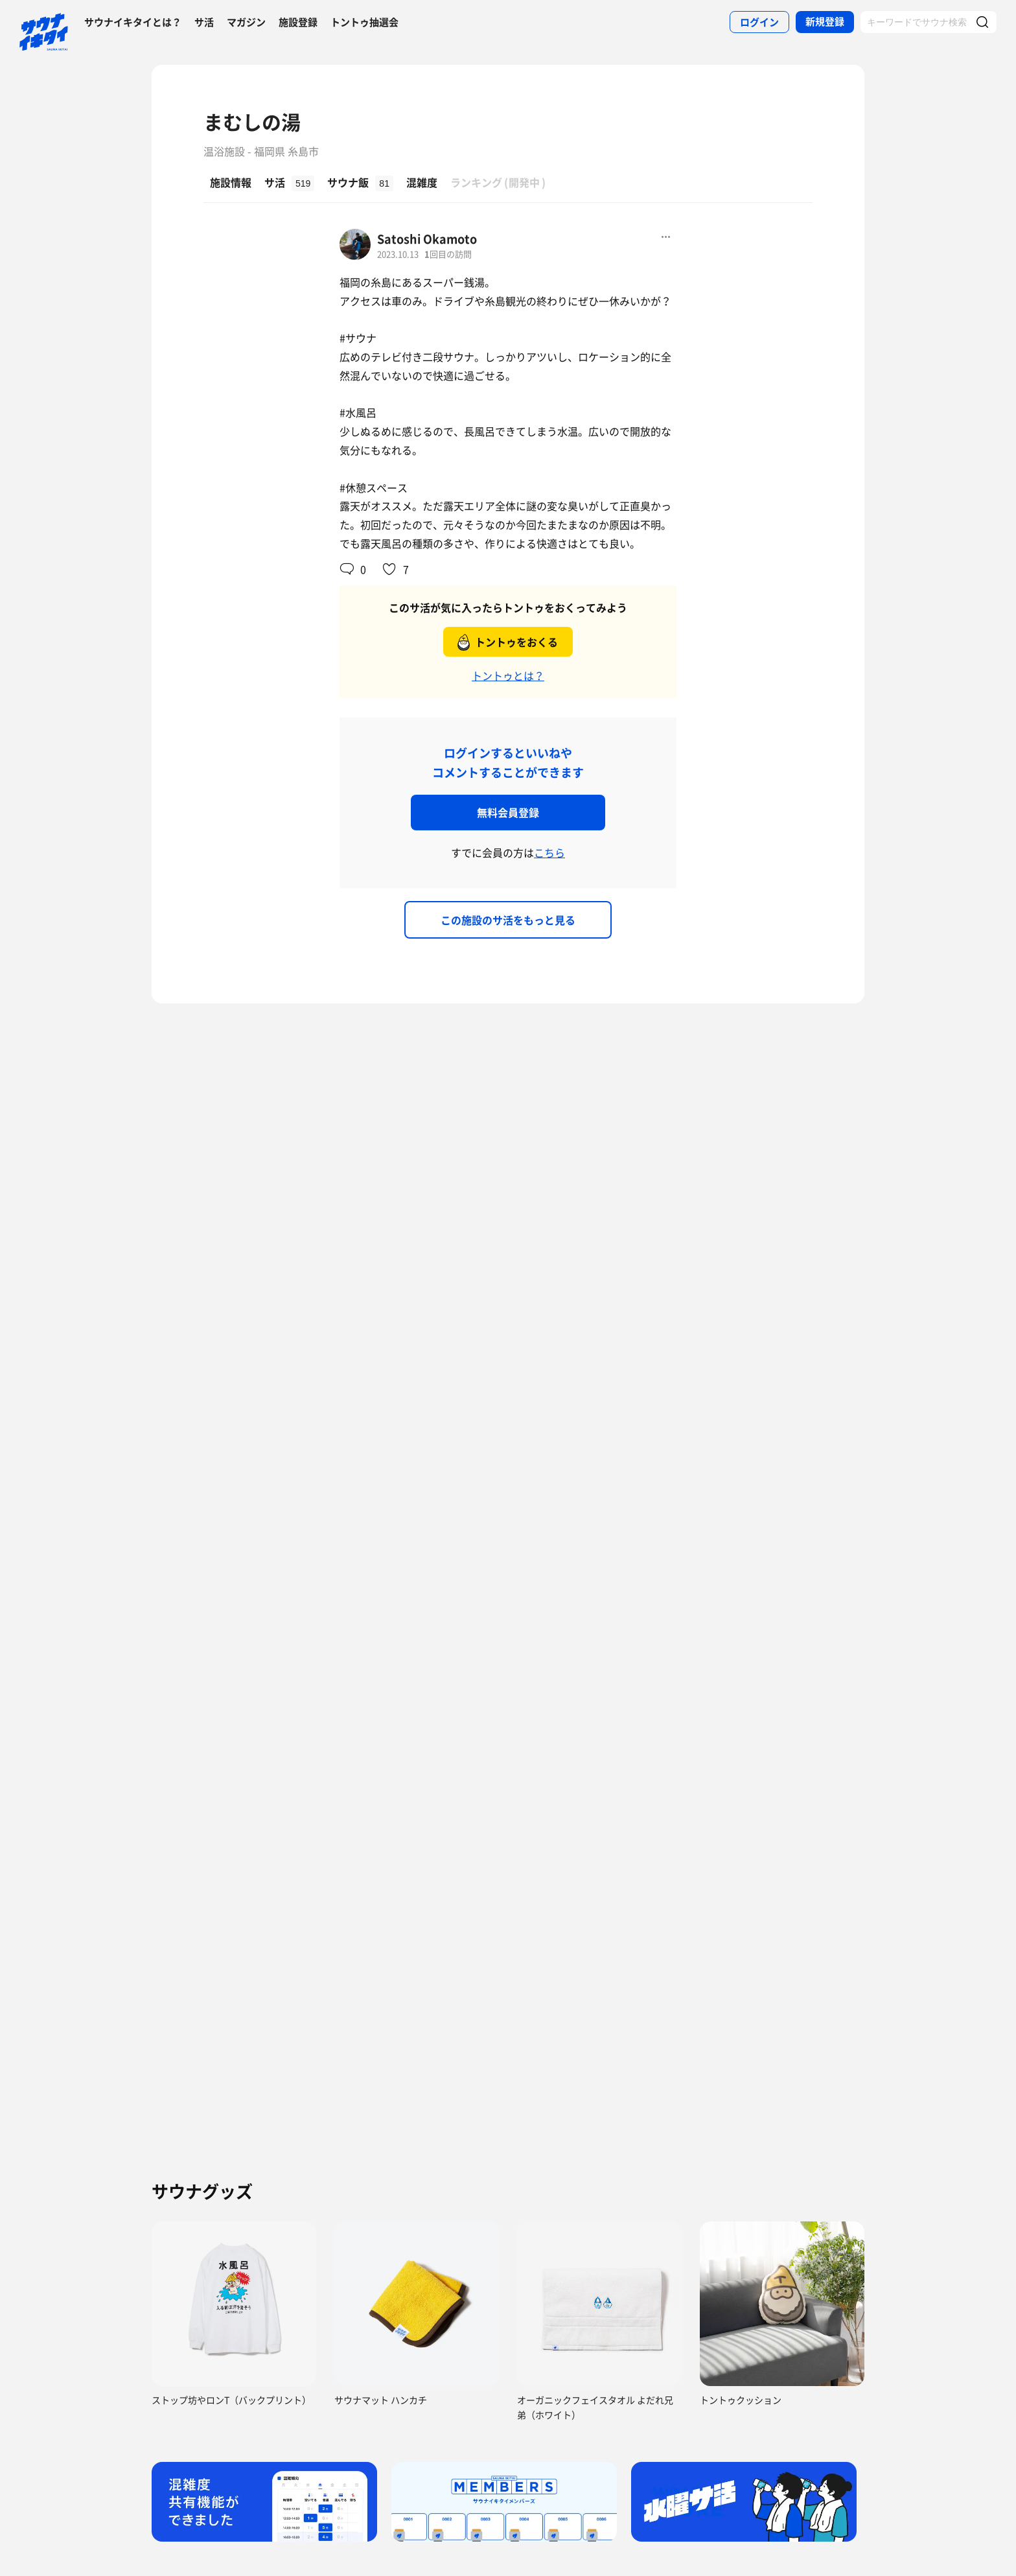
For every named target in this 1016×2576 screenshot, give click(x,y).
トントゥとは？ (508, 675)
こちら (549, 852)
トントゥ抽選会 (364, 22)
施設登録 (298, 22)
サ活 (204, 22)
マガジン (246, 22)
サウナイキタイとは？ (132, 22)
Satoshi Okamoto (427, 239)
